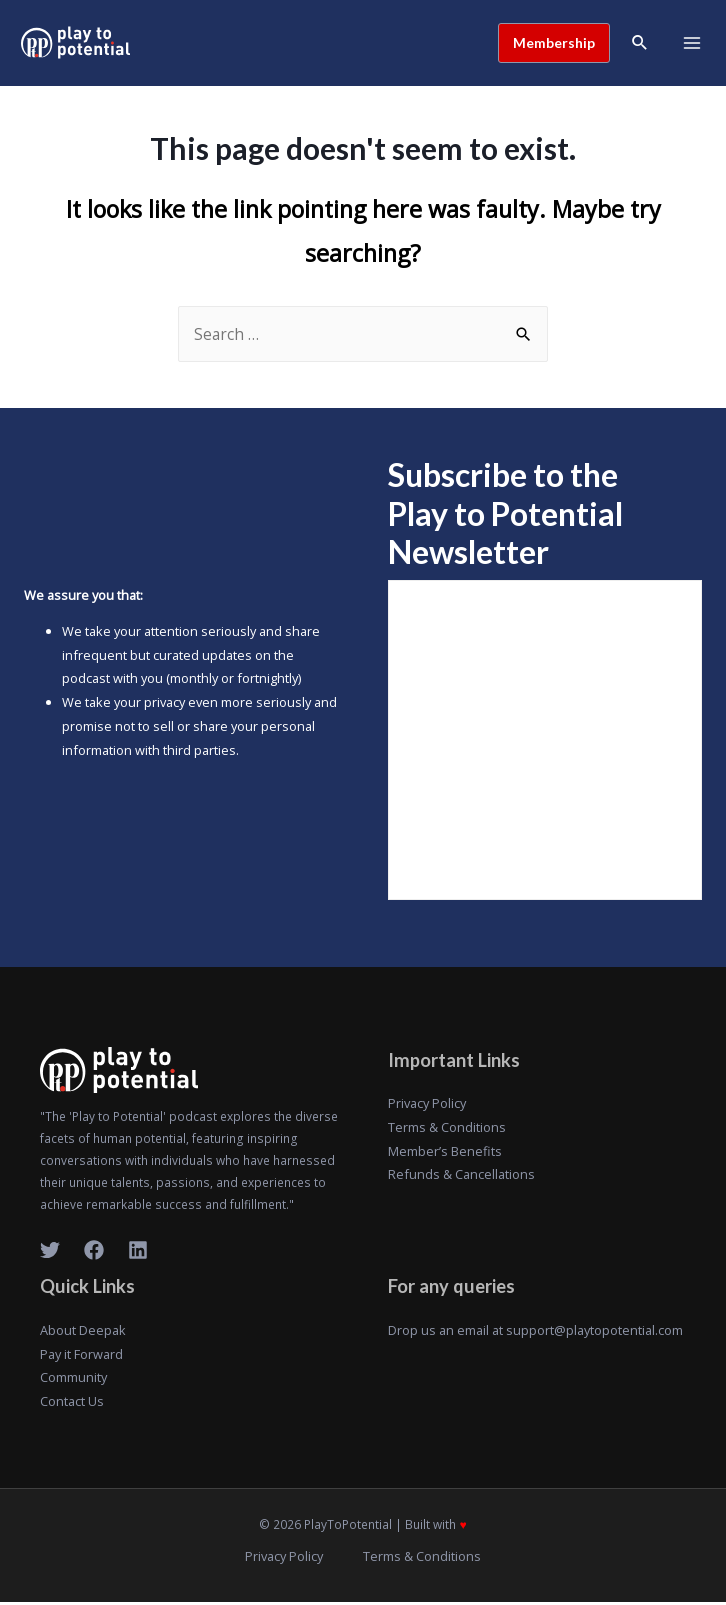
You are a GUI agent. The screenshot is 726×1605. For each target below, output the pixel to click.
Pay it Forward (81, 1356)
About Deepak (83, 1332)
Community (73, 1380)
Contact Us (72, 1403)
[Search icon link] (639, 44)
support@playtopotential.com (594, 1332)
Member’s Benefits (445, 1153)
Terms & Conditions (447, 1129)
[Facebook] (94, 1253)
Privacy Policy (427, 1106)
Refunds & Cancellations (461, 1177)
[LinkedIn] (138, 1253)
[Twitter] (50, 1253)
